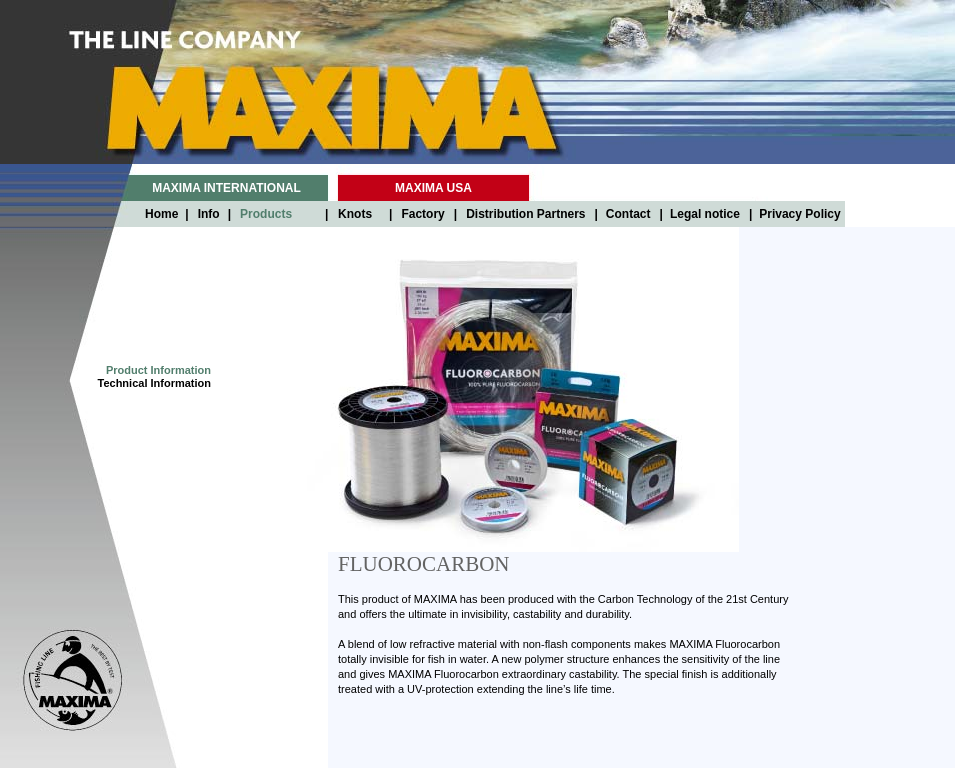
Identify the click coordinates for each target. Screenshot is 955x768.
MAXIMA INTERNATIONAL (226, 188)
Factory (422, 214)
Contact (628, 214)
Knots (355, 214)
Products (266, 214)
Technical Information (154, 383)
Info (209, 214)
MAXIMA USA (433, 188)
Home (161, 214)
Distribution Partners (525, 214)
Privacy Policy (799, 214)
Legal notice (705, 214)
